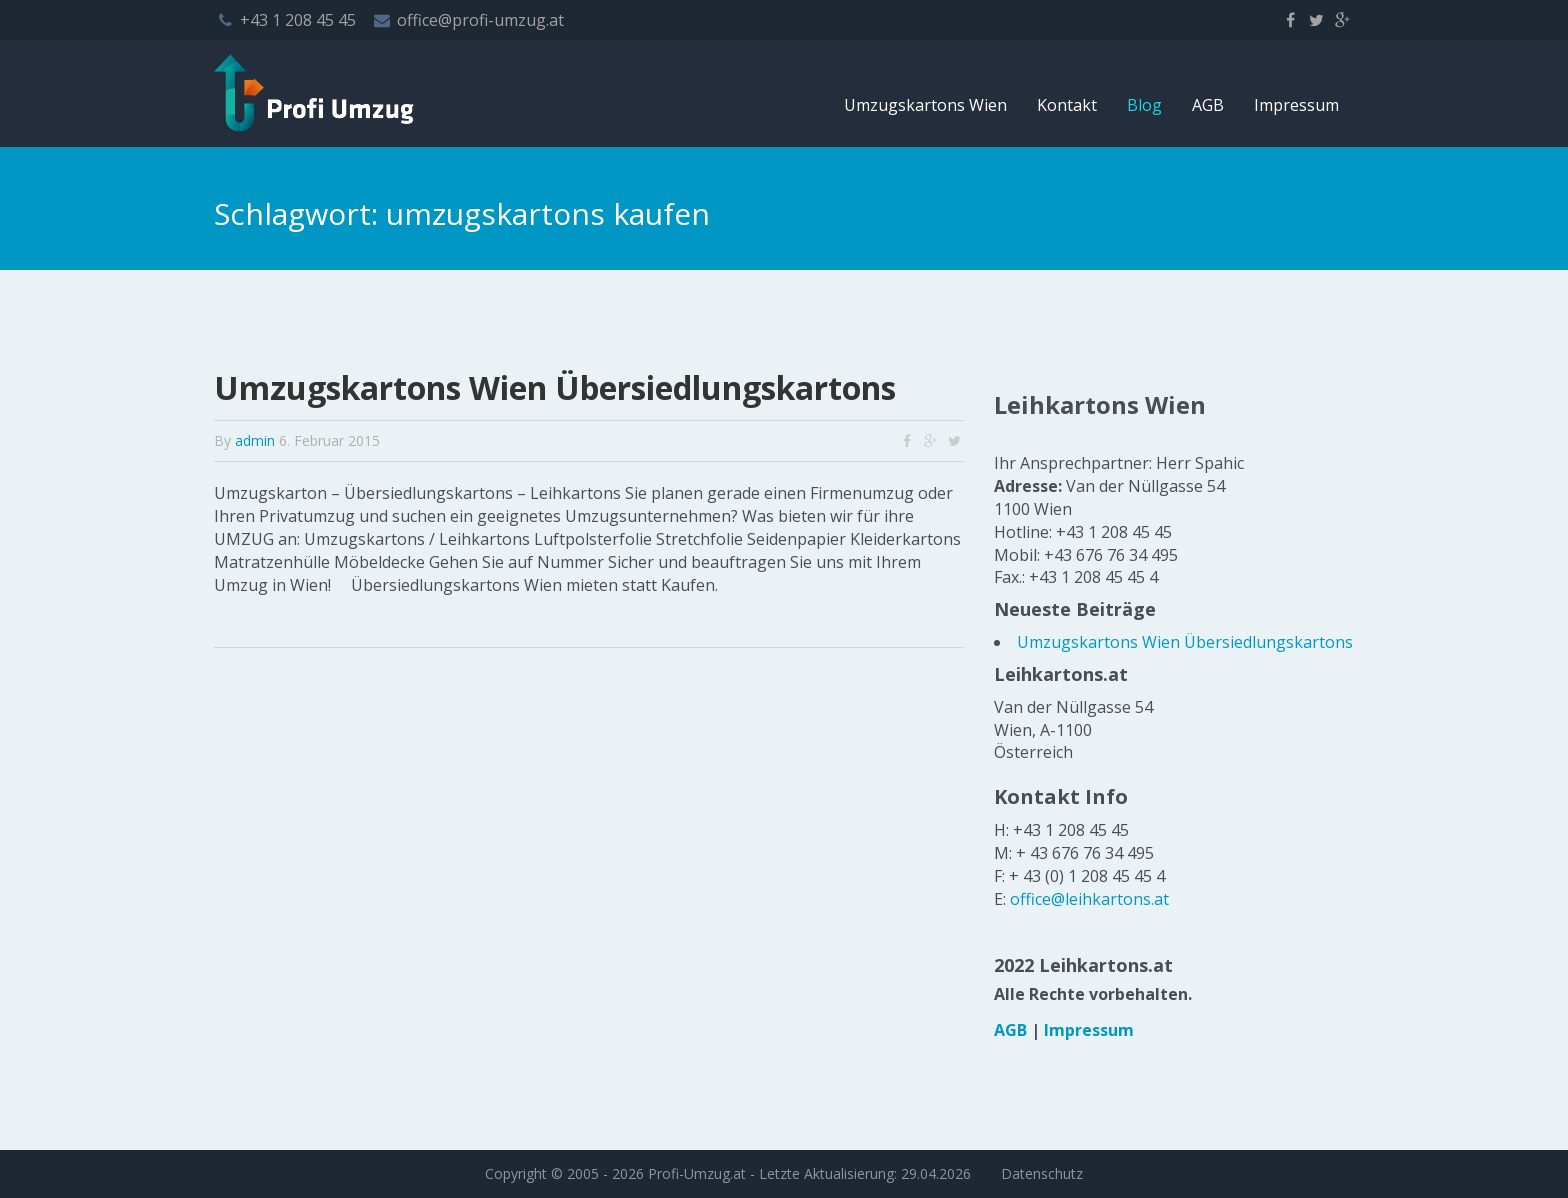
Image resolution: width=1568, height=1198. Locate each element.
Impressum (1296, 105)
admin (255, 440)
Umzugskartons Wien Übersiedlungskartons (555, 387)
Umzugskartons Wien (925, 105)
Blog (1144, 105)
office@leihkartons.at (1089, 899)
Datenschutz (1042, 1173)
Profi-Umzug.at (697, 1173)
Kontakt (1067, 105)
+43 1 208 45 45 (298, 20)
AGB (1208, 105)
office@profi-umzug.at (480, 20)
